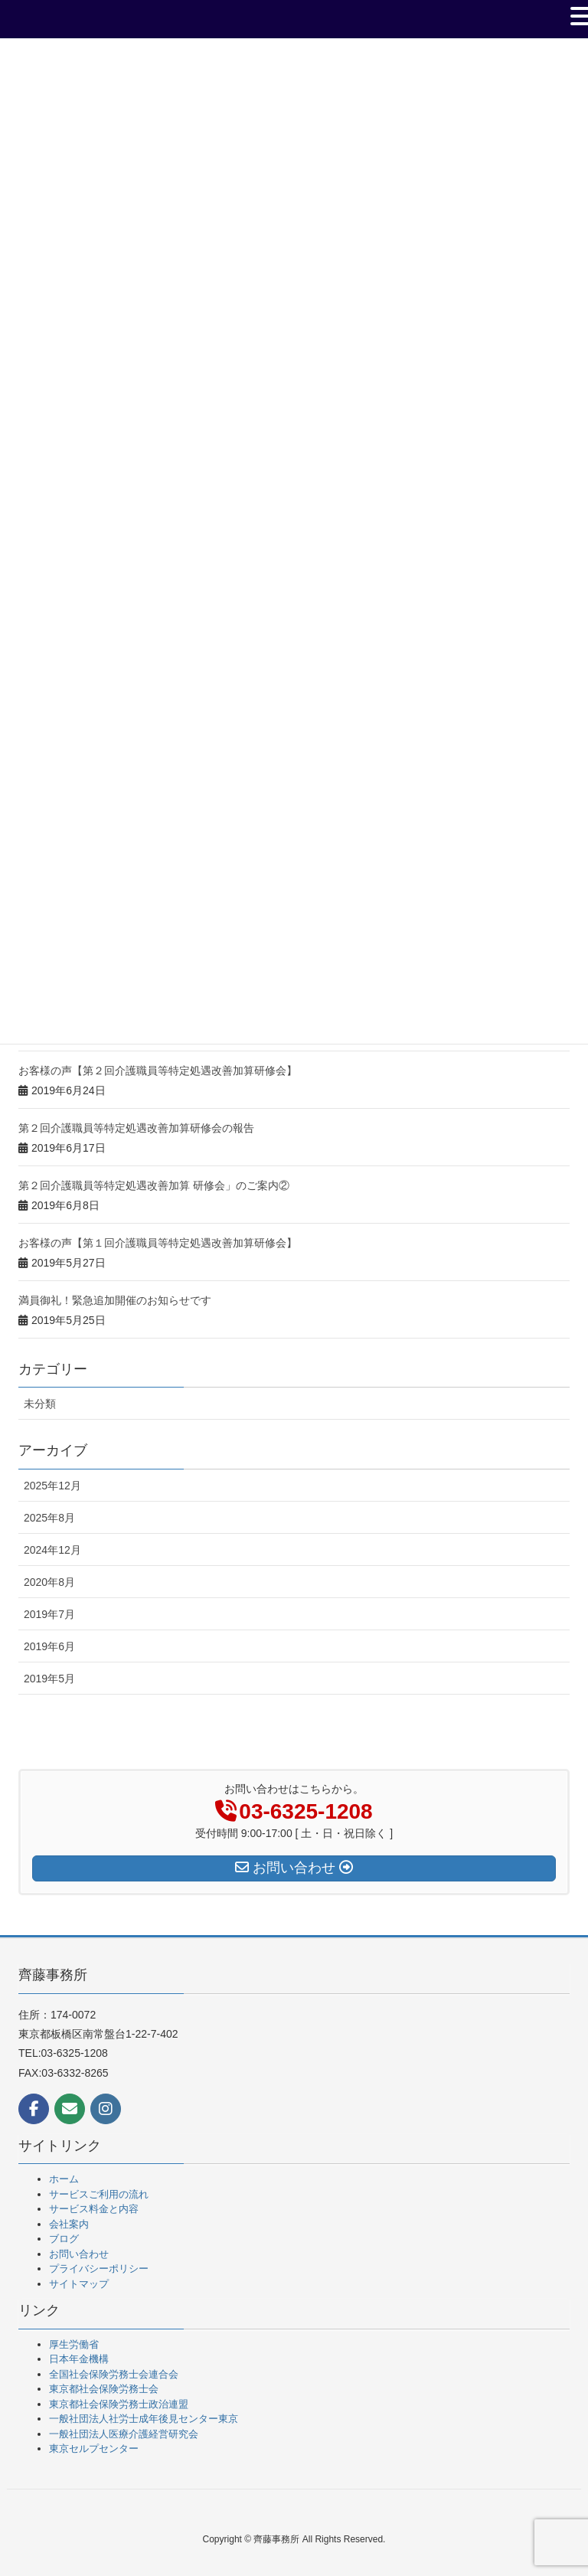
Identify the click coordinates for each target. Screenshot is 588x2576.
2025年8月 (49, 1518)
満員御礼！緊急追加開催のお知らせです (114, 1300)
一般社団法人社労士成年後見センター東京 (143, 2418)
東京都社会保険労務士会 (103, 2389)
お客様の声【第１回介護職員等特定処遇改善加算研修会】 (157, 1243)
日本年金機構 (79, 2359)
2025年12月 (52, 1485)
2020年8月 (49, 1582)
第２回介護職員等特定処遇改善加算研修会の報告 (136, 1128)
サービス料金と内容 (94, 2209)
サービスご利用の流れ (99, 2194)
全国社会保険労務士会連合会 (113, 2374)
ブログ (64, 2238)
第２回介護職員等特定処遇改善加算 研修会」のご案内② (153, 1185)
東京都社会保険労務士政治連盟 (118, 2404)
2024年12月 (52, 1550)
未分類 (40, 1404)
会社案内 (69, 2224)
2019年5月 (49, 1678)
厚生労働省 (74, 2344)
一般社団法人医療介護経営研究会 (123, 2434)
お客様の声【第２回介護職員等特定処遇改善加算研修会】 (157, 1070)
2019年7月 (49, 1614)
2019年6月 (49, 1646)
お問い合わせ (79, 2254)
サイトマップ (79, 2284)
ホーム (64, 2179)
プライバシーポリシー (99, 2268)
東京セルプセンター (94, 2448)
